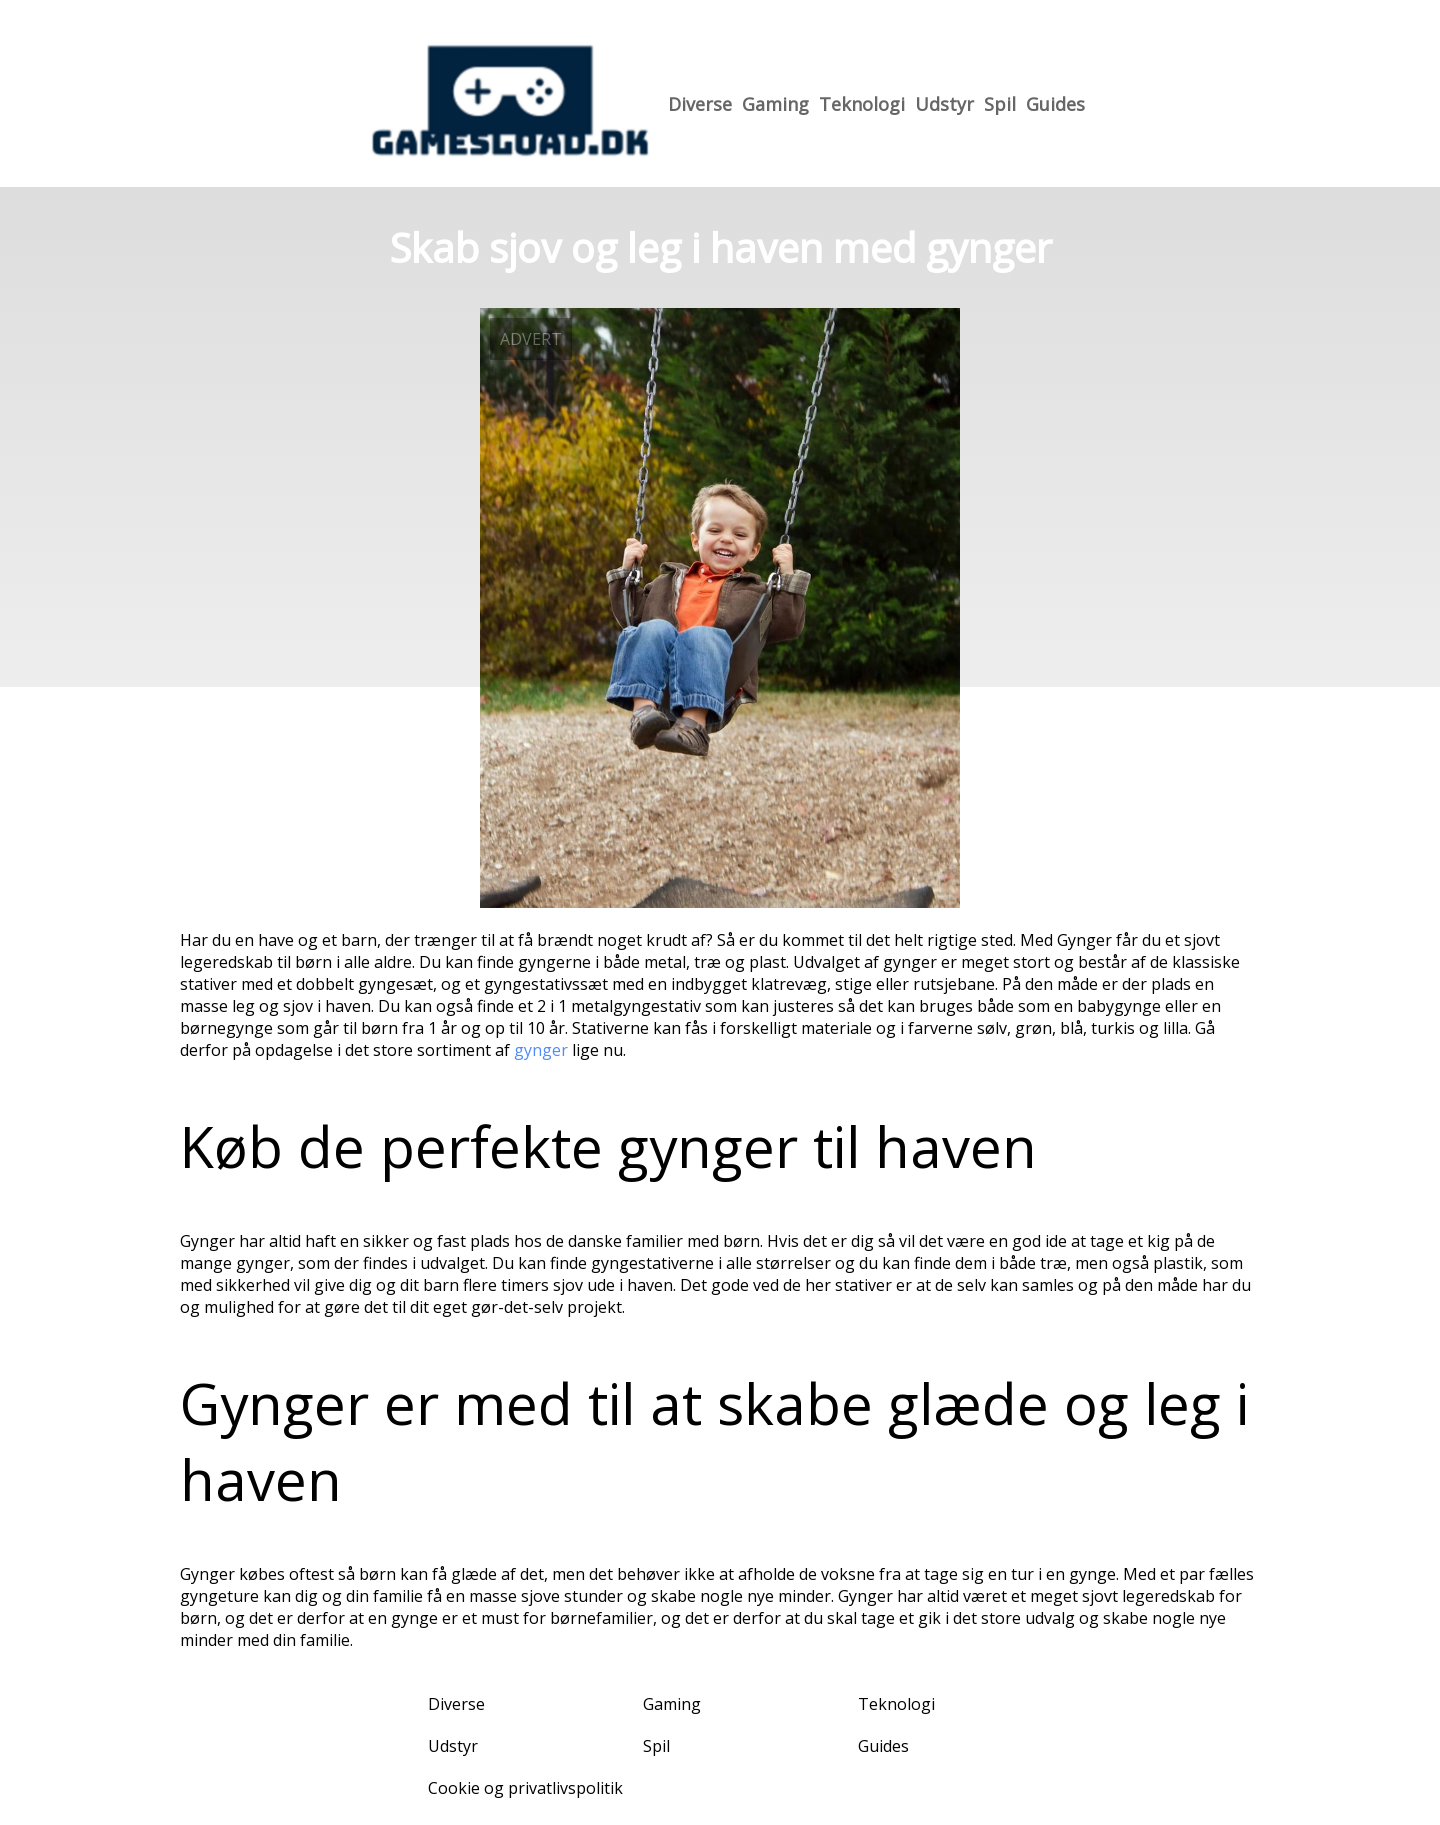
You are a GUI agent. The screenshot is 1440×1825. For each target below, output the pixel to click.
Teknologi (862, 104)
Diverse (700, 104)
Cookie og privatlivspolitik (525, 1788)
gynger (541, 1050)
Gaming (775, 104)
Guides (1055, 104)
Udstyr (944, 104)
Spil (1000, 104)
